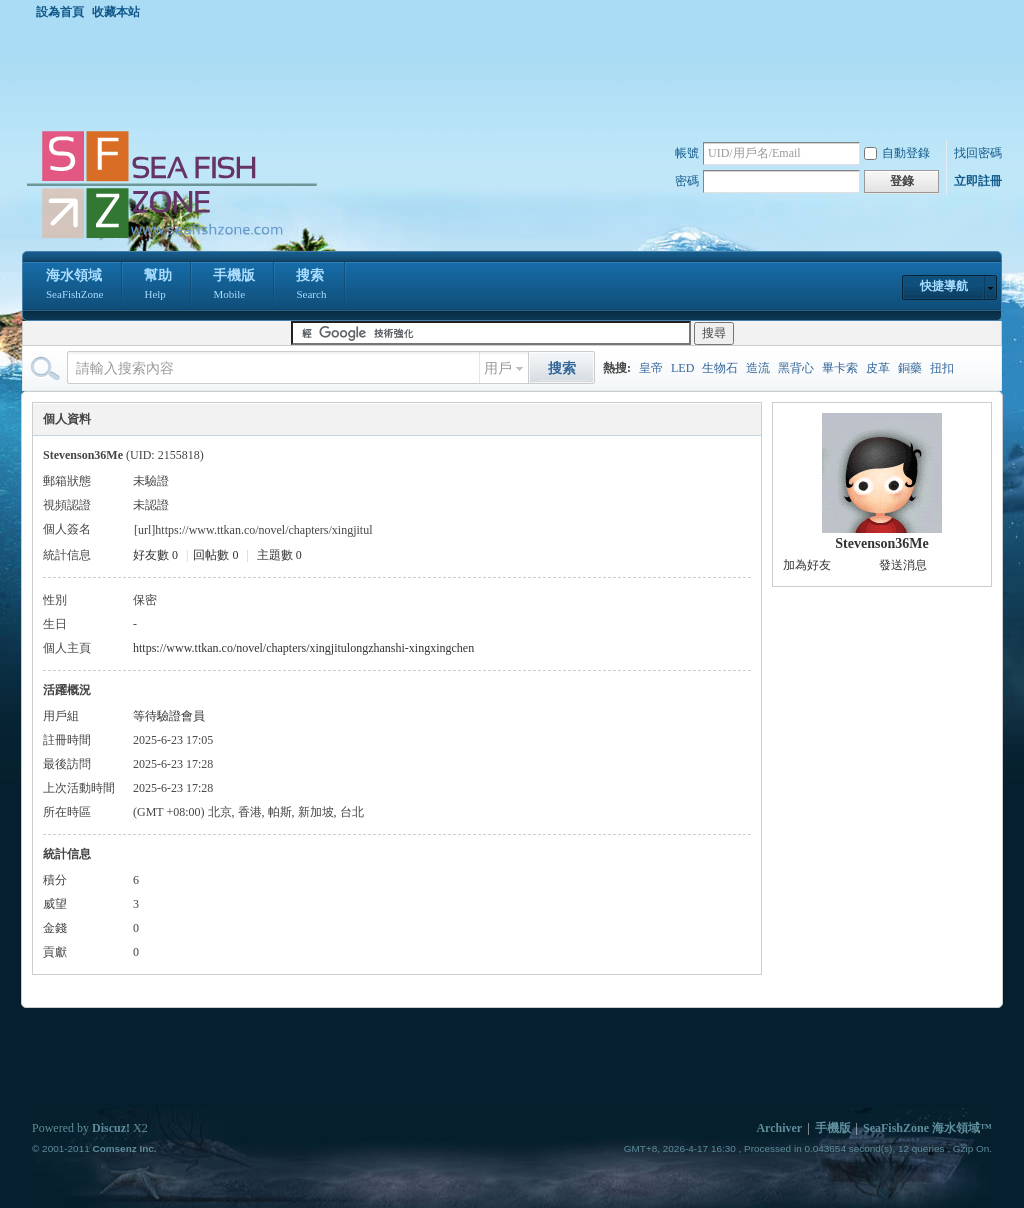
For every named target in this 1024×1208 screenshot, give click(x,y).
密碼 (687, 181)
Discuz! (111, 1128)
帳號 (687, 153)
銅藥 (910, 368)
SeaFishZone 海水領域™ (927, 1128)
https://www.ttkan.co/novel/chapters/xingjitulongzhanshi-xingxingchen (303, 648)
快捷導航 (944, 286)
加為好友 (807, 565)
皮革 (878, 368)
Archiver (779, 1128)
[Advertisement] (517, 74)
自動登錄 (897, 153)
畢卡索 (840, 368)
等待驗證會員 (169, 716)
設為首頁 (60, 12)
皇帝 (651, 368)
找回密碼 (978, 153)
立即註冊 (978, 181)
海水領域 (74, 286)
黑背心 (796, 368)
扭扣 (942, 368)
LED (682, 368)
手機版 (234, 286)
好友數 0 (155, 555)
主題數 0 (279, 555)
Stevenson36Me (881, 543)
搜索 (311, 286)
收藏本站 (116, 12)
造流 (758, 368)
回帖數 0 (215, 555)
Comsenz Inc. (124, 1148)
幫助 (158, 286)
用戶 (498, 368)
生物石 (720, 368)
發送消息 (903, 565)
